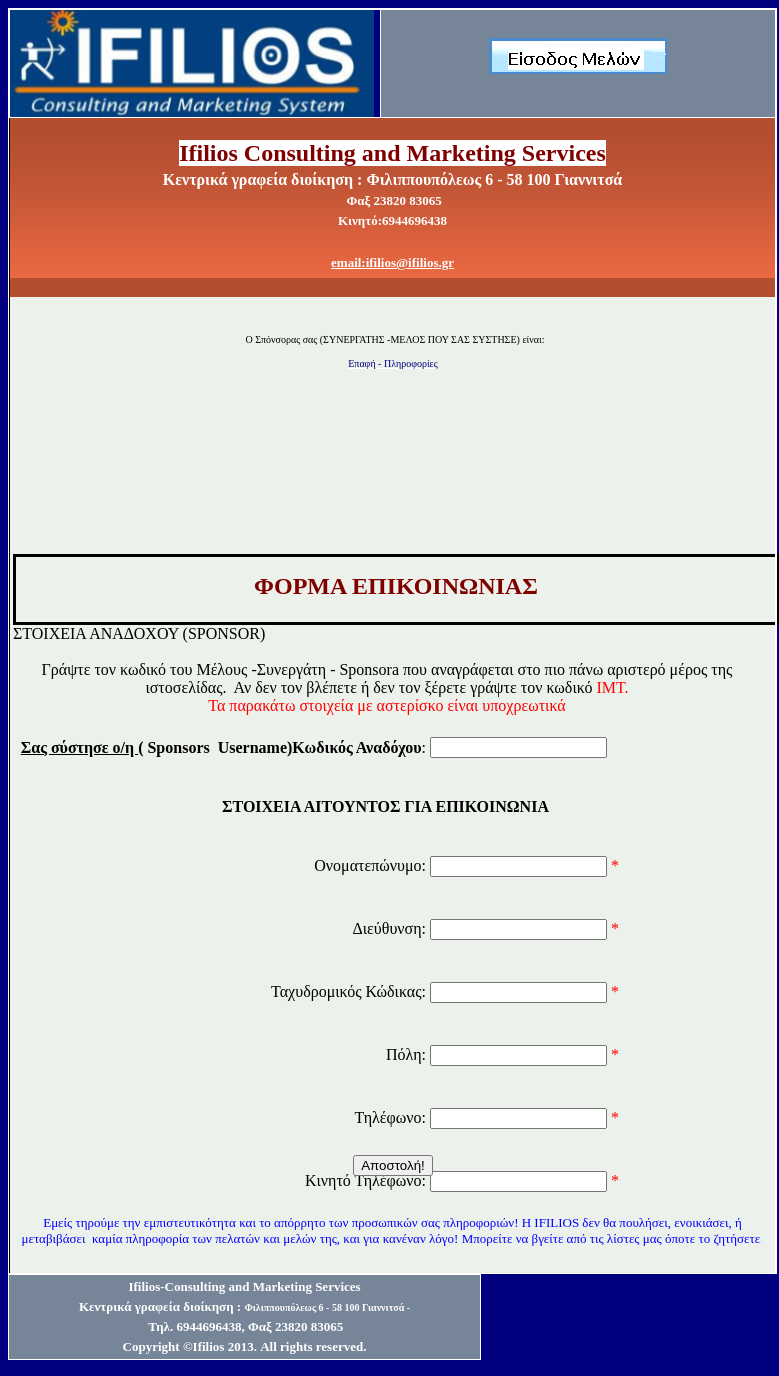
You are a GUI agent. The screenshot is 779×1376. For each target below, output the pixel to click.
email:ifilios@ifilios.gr (392, 262)
